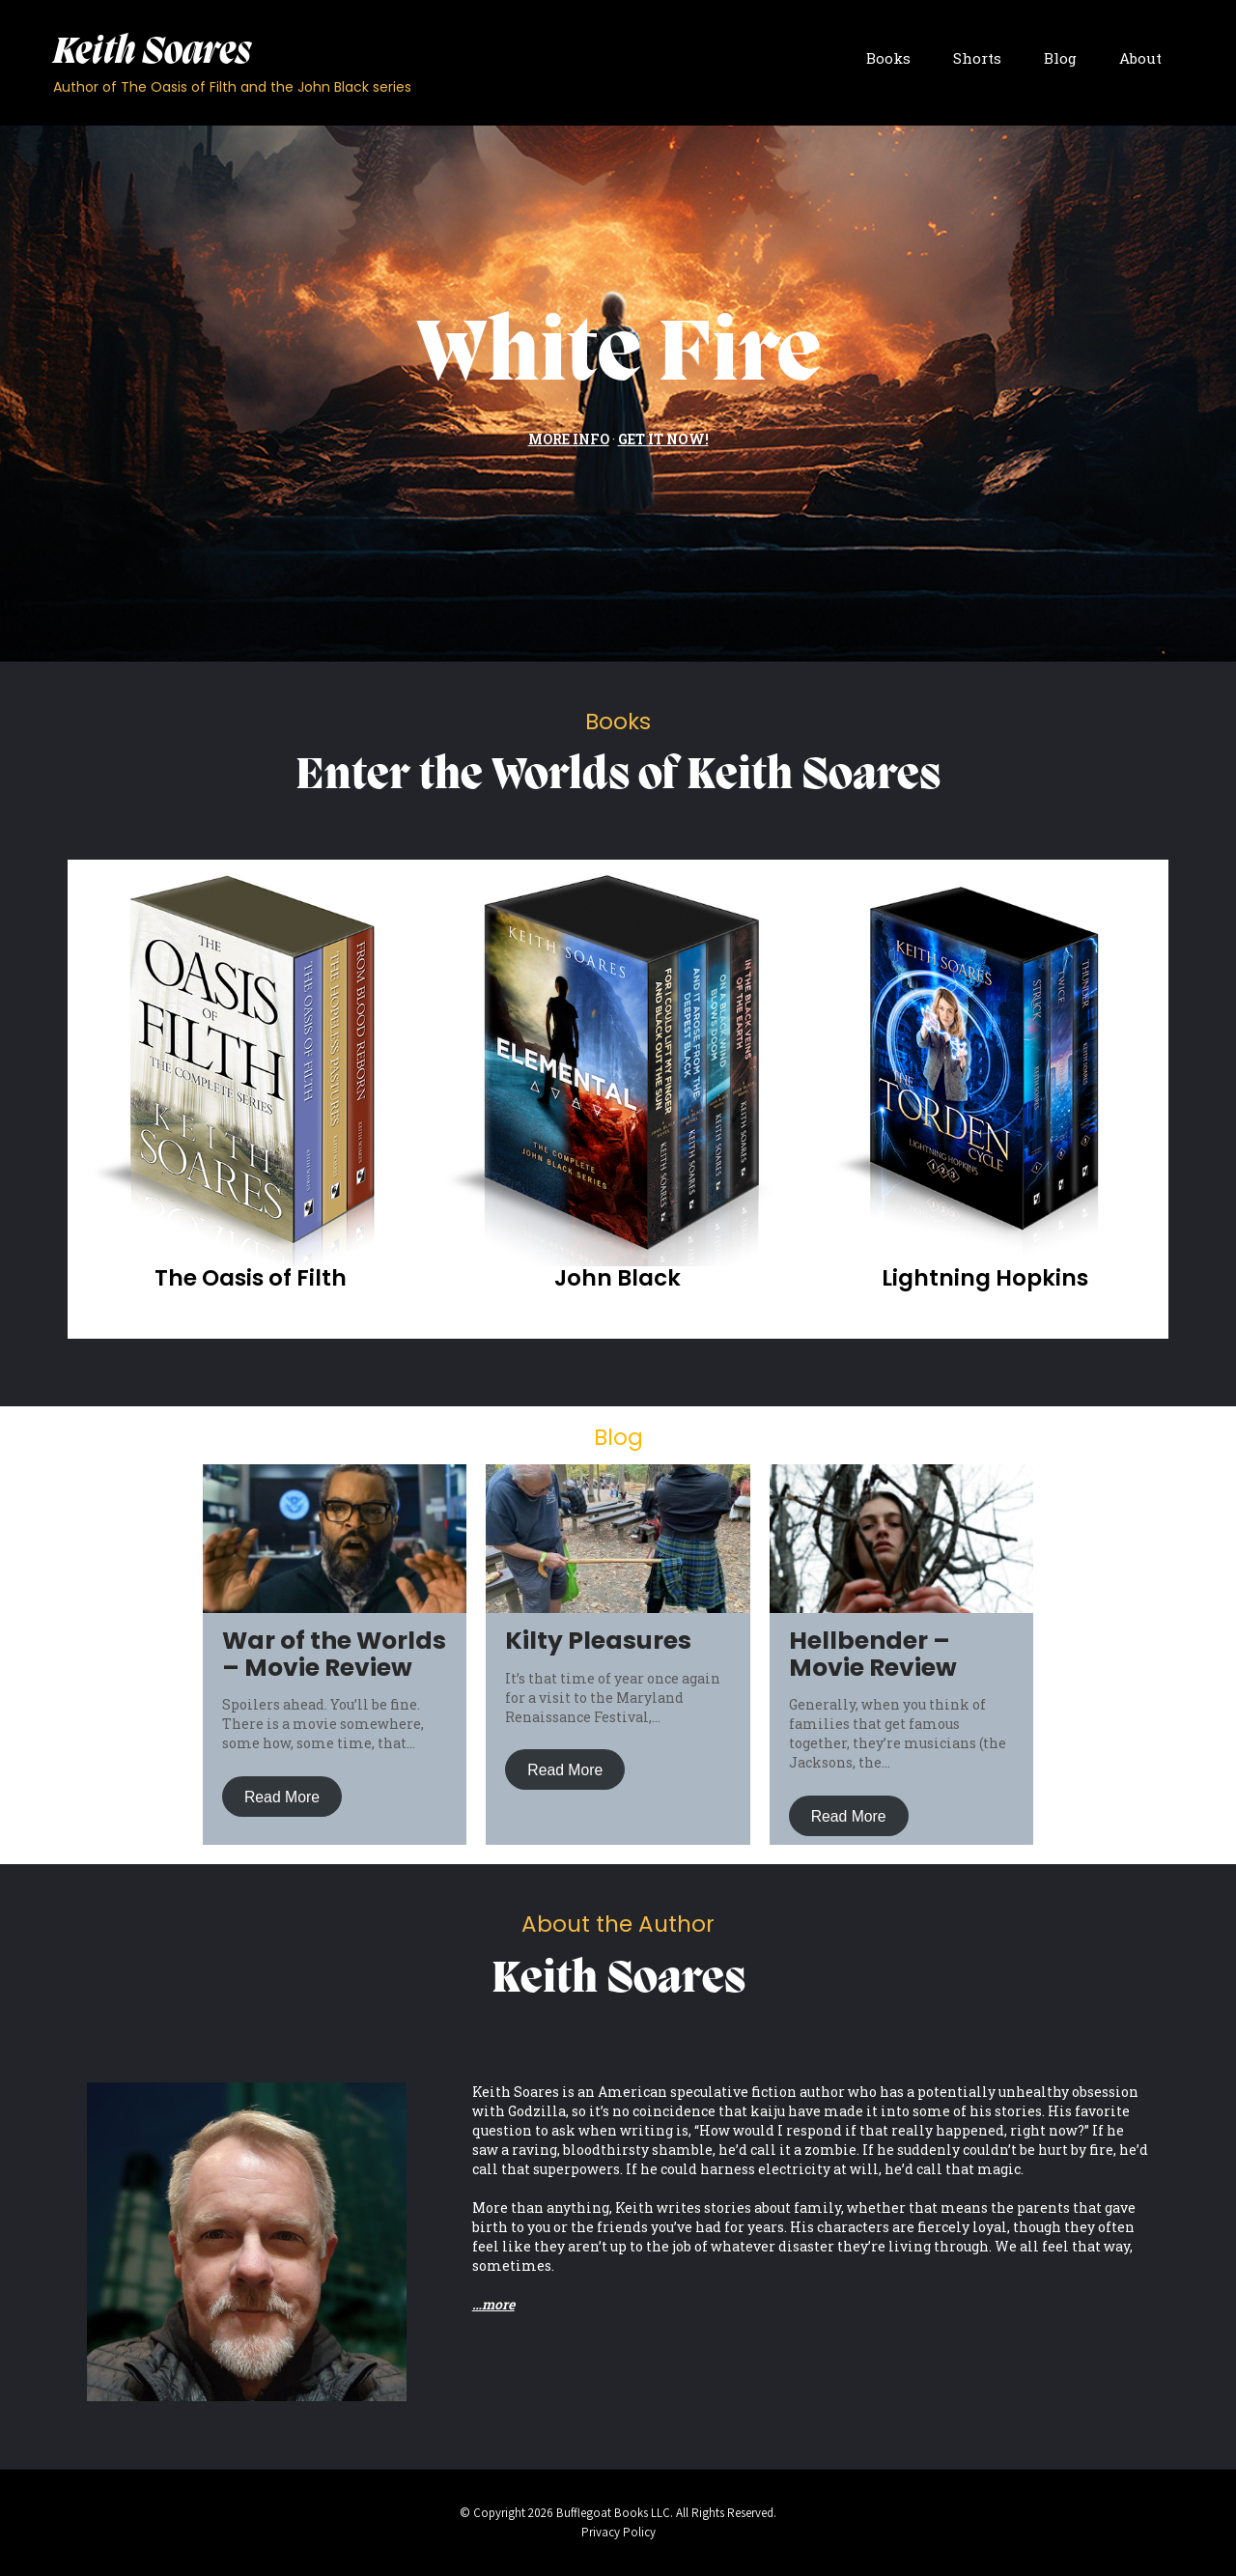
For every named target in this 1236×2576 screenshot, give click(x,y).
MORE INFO (568, 439)
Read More (282, 1796)
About (1140, 58)
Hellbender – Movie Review (873, 1654)
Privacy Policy (618, 2532)
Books (888, 58)
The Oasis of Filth (250, 1277)
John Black (617, 1277)
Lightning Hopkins (985, 1277)
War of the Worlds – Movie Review (334, 1654)
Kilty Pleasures (598, 1640)
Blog (1060, 58)
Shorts (977, 58)
